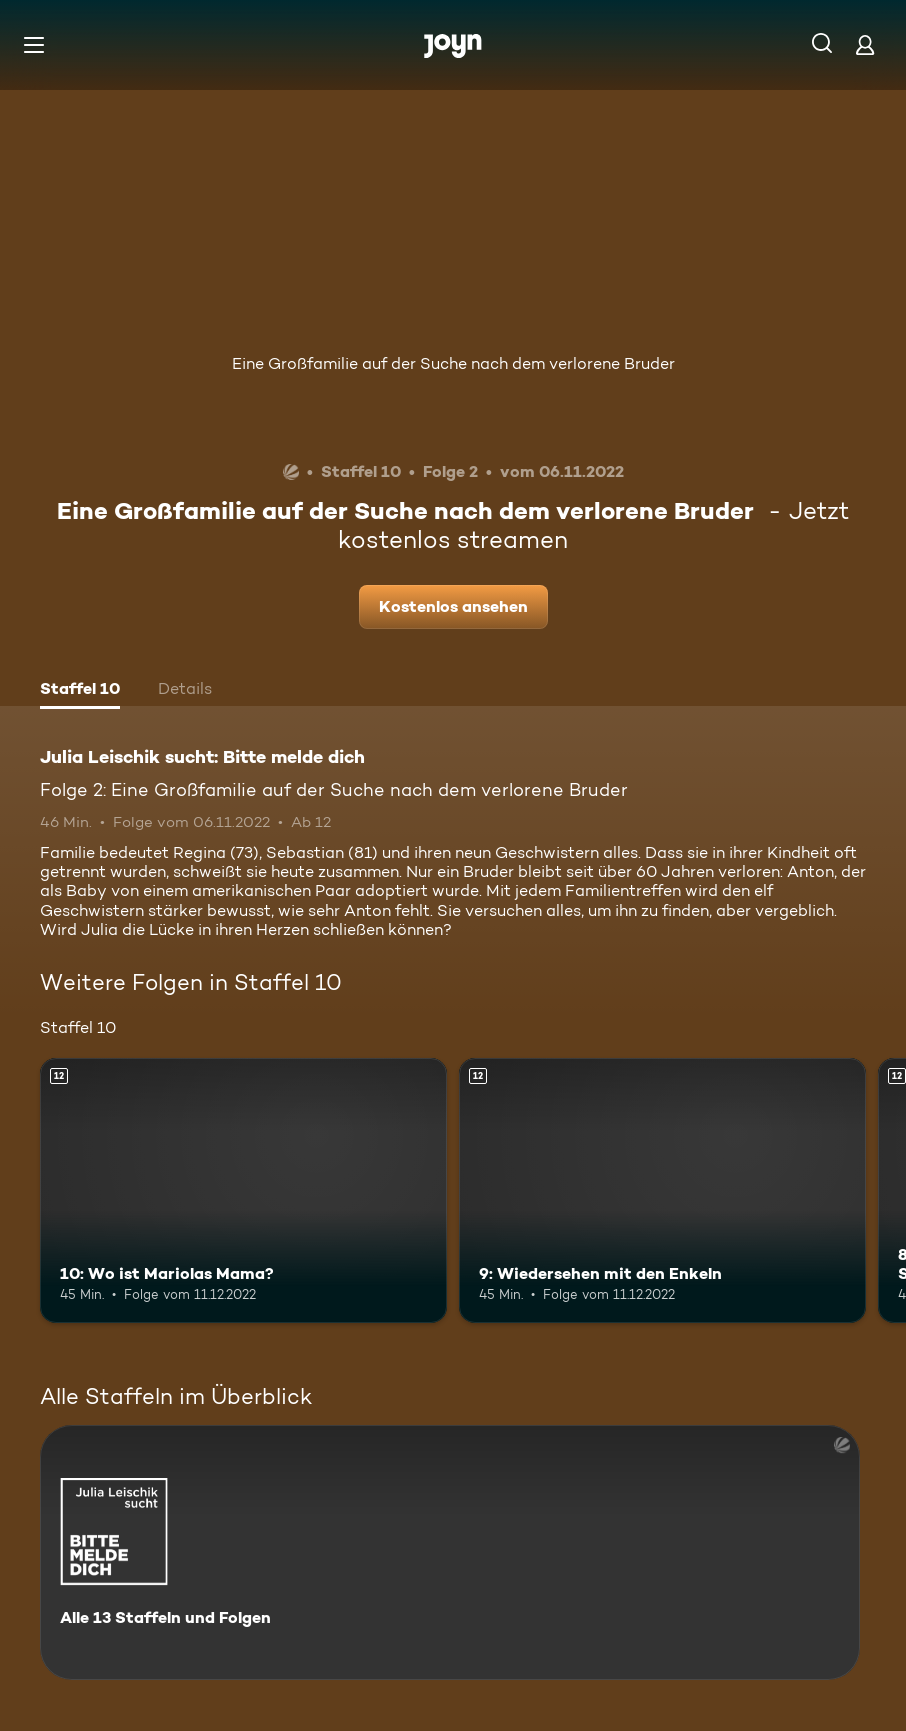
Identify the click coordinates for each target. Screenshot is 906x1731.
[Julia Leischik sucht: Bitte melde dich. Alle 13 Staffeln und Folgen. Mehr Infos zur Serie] (450, 1552)
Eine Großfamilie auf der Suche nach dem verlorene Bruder (453, 363)
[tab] (80, 691)
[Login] (865, 44)
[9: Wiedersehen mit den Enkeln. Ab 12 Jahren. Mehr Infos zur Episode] (662, 1190)
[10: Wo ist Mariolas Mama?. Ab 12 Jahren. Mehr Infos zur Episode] (243, 1190)
